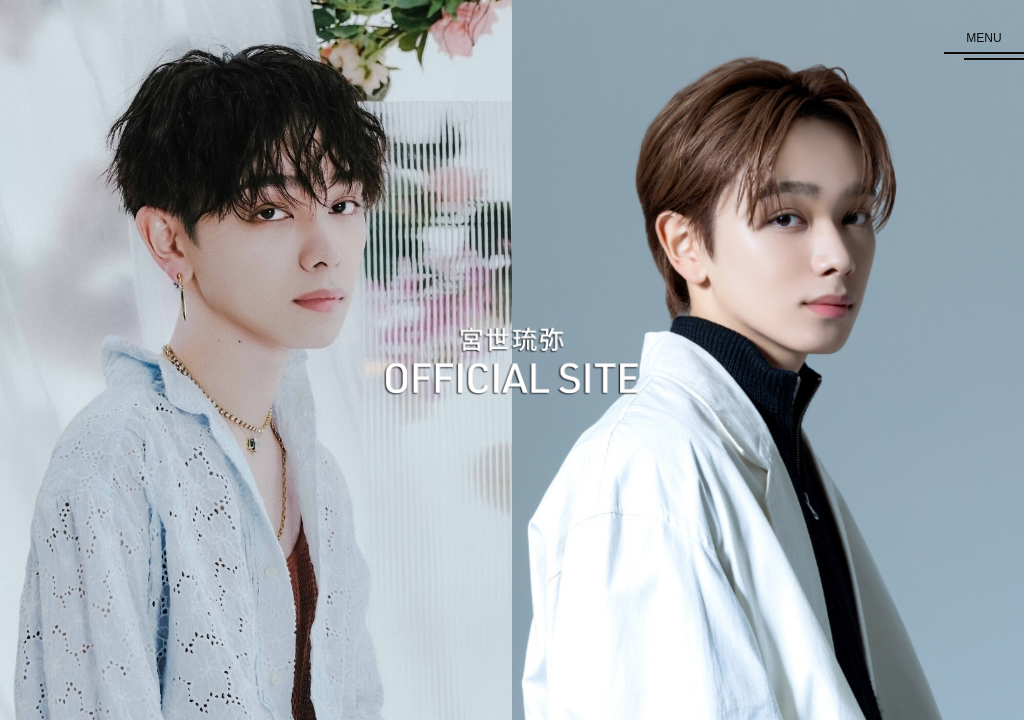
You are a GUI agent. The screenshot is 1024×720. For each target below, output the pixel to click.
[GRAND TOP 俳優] (768, 360)
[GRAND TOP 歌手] (256, 360)
